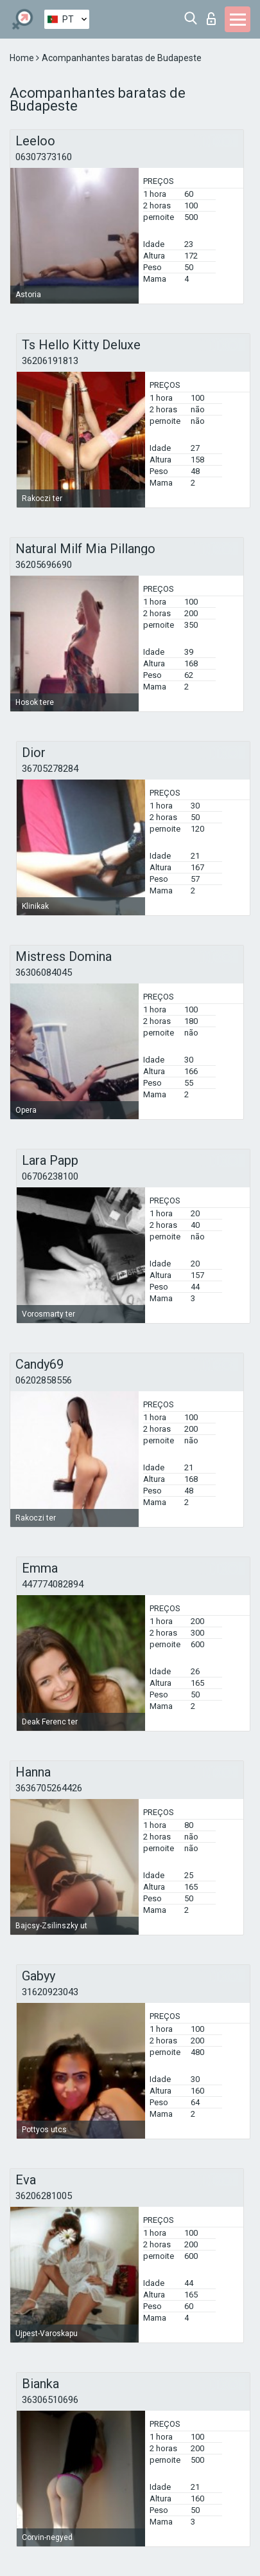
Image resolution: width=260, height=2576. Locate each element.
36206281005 (43, 2196)
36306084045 (43, 972)
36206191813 (50, 361)
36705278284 (50, 768)
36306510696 (50, 2400)
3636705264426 (48, 1788)
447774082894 (52, 1584)
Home (23, 58)
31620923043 (50, 1992)
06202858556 (43, 1380)
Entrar (211, 19)
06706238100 (50, 1176)
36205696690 (43, 565)
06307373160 (43, 157)
